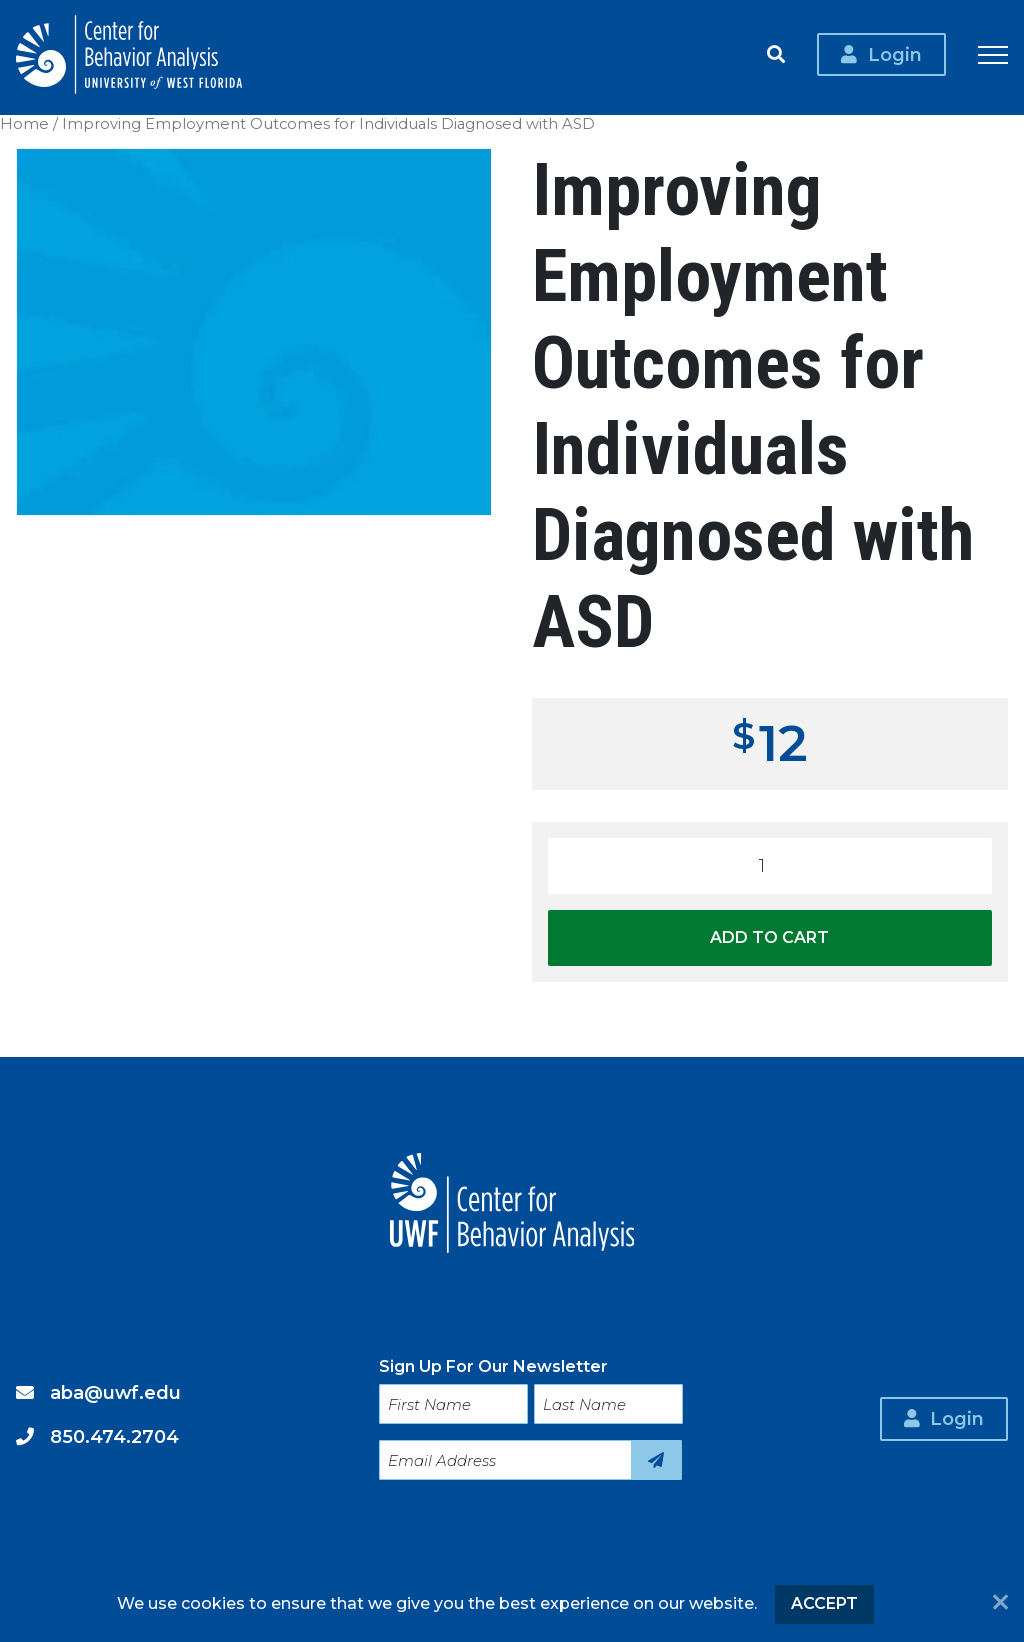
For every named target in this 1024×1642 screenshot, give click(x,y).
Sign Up (656, 1450)
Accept (824, 1603)
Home (24, 124)
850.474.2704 (114, 1425)
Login (895, 57)
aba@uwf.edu (115, 1381)
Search (776, 58)
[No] (1000, 1604)
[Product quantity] (770, 866)
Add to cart (769, 937)
